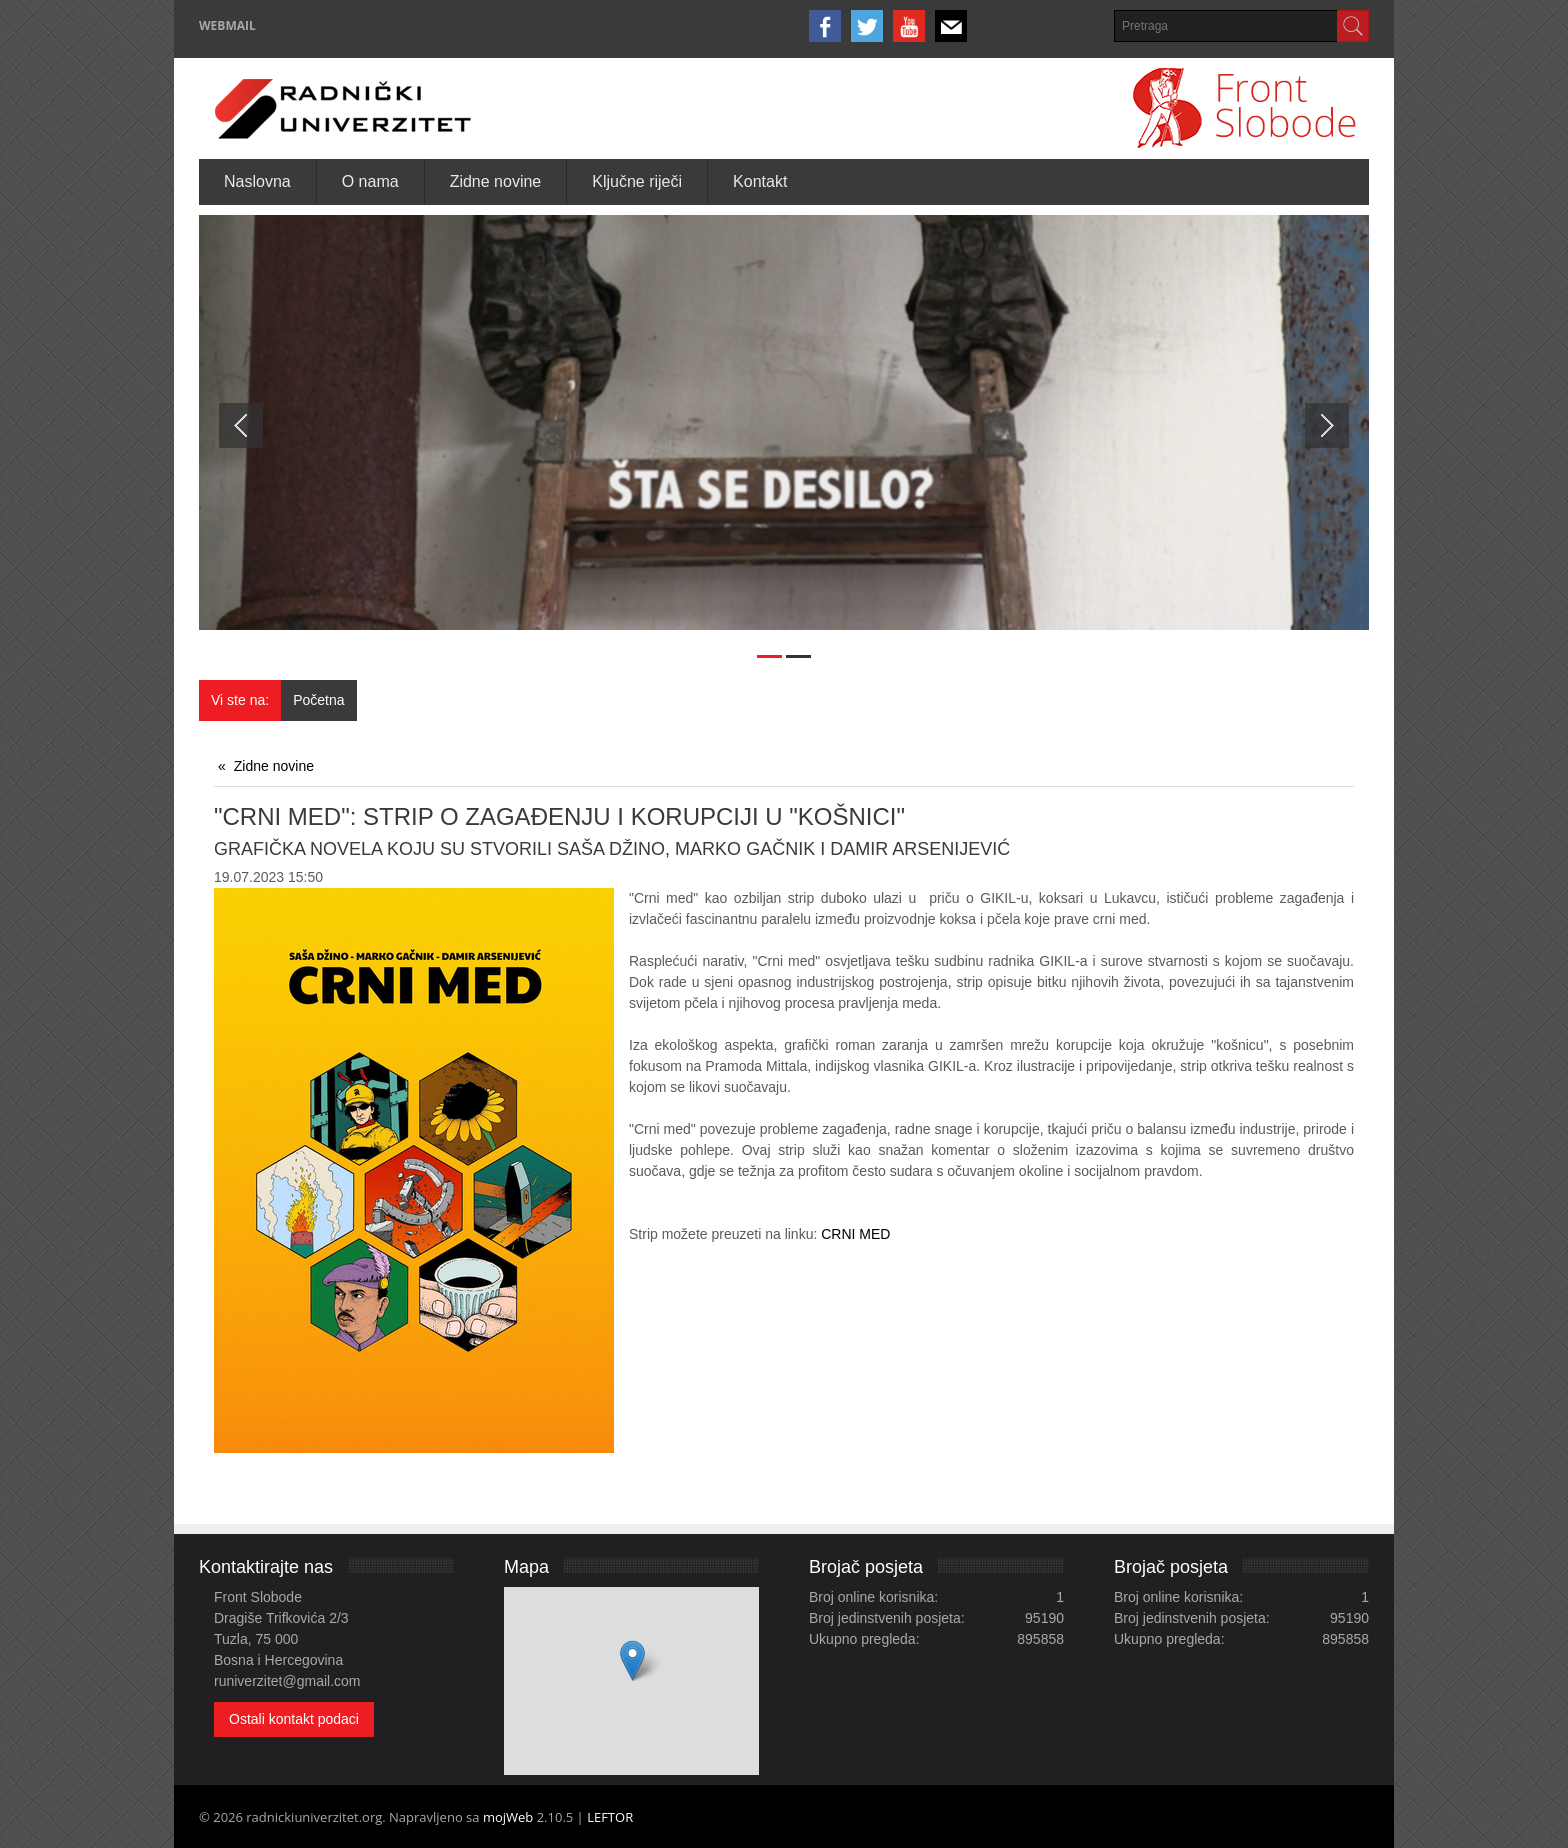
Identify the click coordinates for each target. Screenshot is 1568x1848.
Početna (318, 700)
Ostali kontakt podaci (294, 1719)
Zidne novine (274, 766)
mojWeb (508, 1817)
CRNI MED (855, 1234)
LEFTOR (610, 1817)
